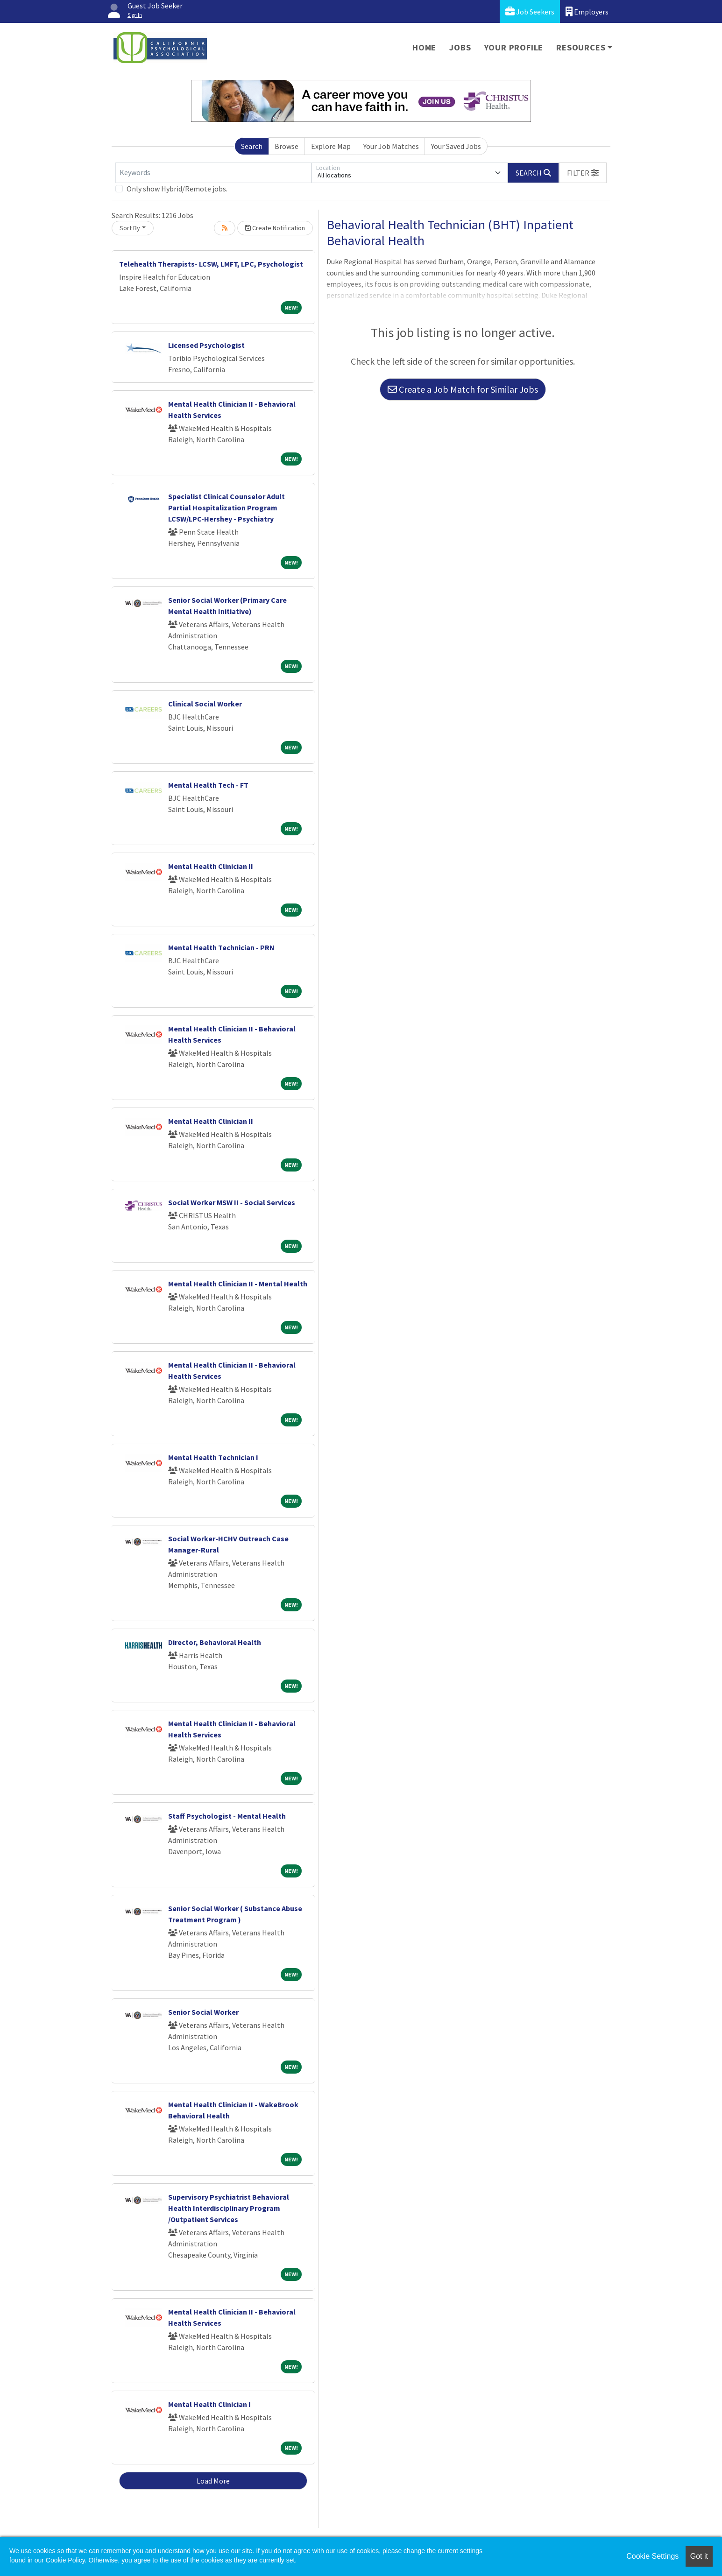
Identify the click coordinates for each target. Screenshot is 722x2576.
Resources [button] (580, 47)
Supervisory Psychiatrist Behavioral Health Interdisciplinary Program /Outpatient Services (228, 2208)
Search (251, 146)
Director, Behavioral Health (214, 1642)
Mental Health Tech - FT (208, 785)
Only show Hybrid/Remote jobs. (177, 188)
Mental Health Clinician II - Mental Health (237, 1283)
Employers (587, 11)
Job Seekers (529, 11)
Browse (286, 146)
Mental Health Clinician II (210, 866)
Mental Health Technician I (213, 1457)
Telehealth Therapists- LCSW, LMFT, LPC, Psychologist (211, 263)
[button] (583, 172)
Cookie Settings (652, 2556)
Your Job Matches (391, 146)
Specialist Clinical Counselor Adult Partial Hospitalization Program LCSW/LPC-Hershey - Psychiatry (226, 507)
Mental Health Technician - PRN (221, 947)
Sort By (130, 228)
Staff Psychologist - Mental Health (227, 1816)
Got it (699, 2556)
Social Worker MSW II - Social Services (231, 1202)
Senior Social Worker (203, 2012)
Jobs (460, 47)
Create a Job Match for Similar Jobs (463, 389)
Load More (213, 2480)
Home (424, 47)
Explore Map (331, 146)
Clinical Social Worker (205, 703)
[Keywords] (213, 172)
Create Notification (275, 228)
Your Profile (514, 47)
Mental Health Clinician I (209, 2404)
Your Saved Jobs (456, 146)
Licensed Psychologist (206, 345)
